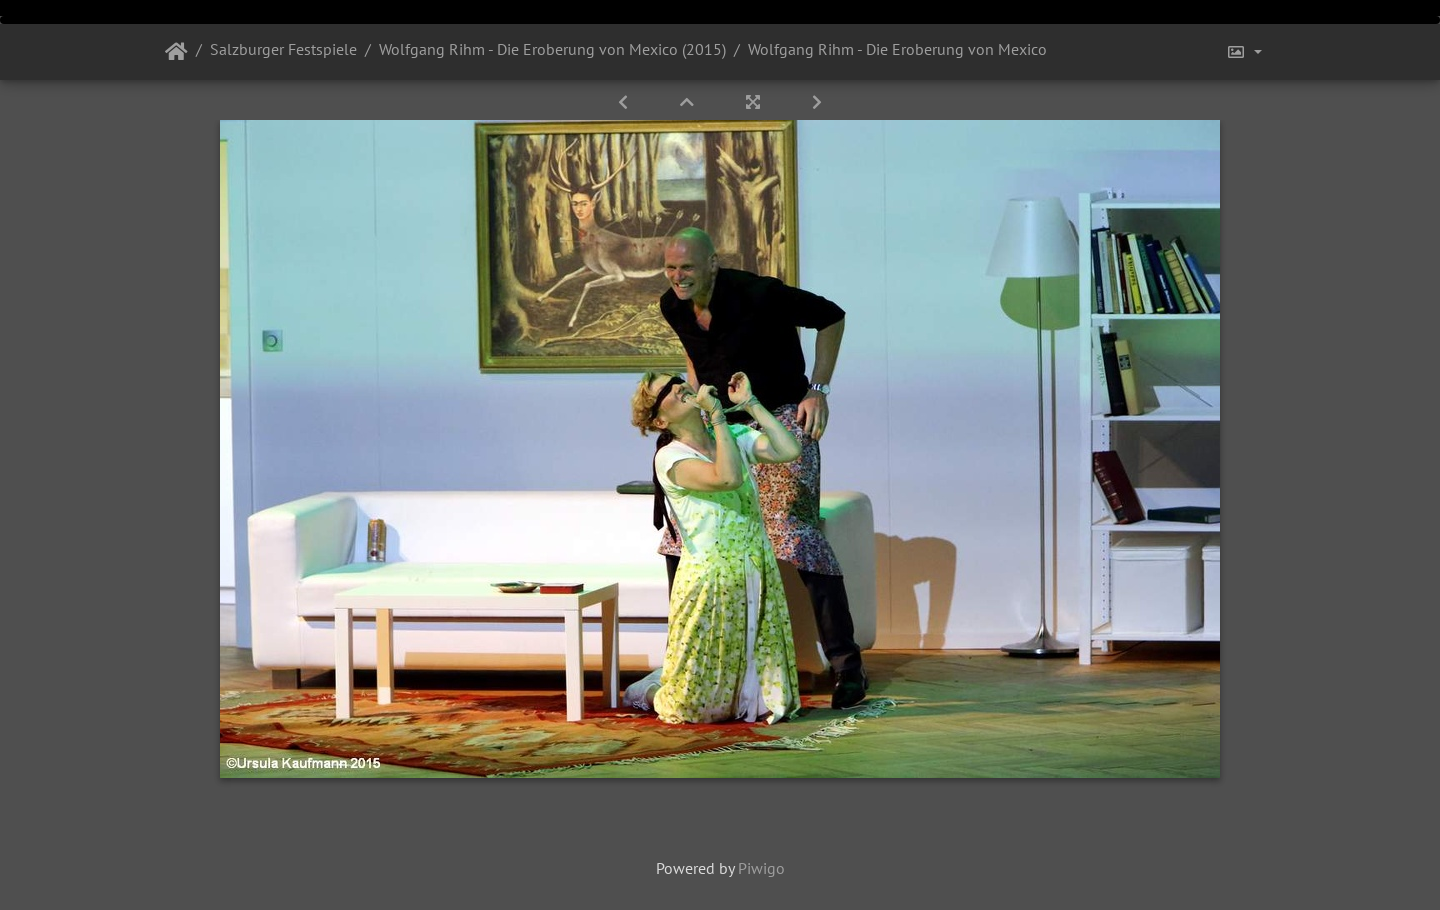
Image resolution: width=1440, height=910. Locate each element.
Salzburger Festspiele (283, 49)
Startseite (176, 52)
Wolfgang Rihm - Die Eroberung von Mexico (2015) (552, 49)
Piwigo (761, 868)
